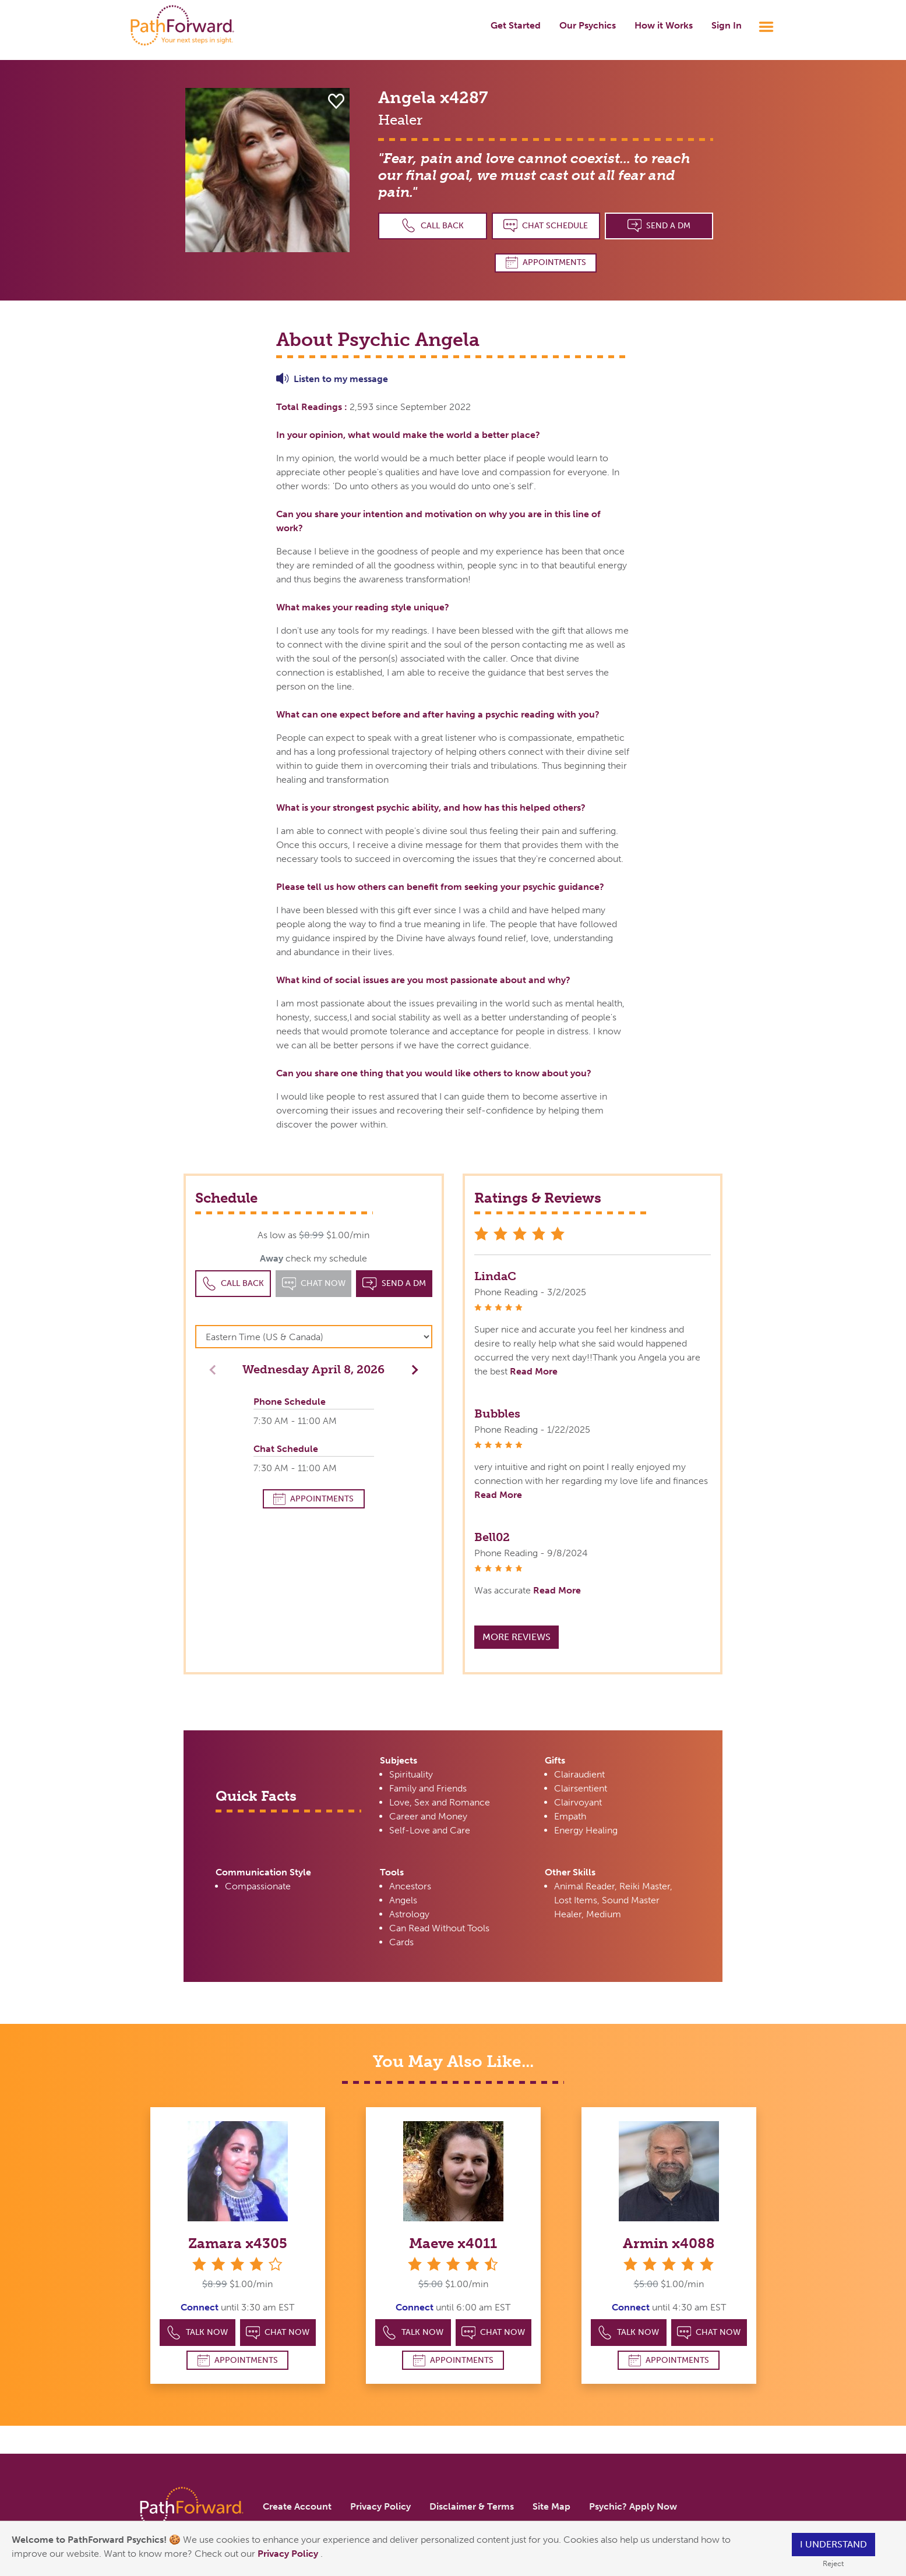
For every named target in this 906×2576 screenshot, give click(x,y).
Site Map (551, 2506)
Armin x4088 (669, 2243)
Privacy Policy (289, 2553)
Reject (833, 2563)
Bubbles (497, 1413)
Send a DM (659, 225)
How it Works (663, 25)
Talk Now (197, 2333)
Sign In (726, 25)
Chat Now (278, 2333)
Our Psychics (587, 25)
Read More (534, 1371)
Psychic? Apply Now (633, 2506)
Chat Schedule (545, 225)
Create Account (297, 2506)
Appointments (546, 262)
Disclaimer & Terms (471, 2506)
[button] (412, 1368)
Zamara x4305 (237, 2243)
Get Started (516, 25)
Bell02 (492, 1537)
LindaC (495, 1276)
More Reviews (516, 1636)
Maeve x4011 (453, 2243)
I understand (833, 2544)
